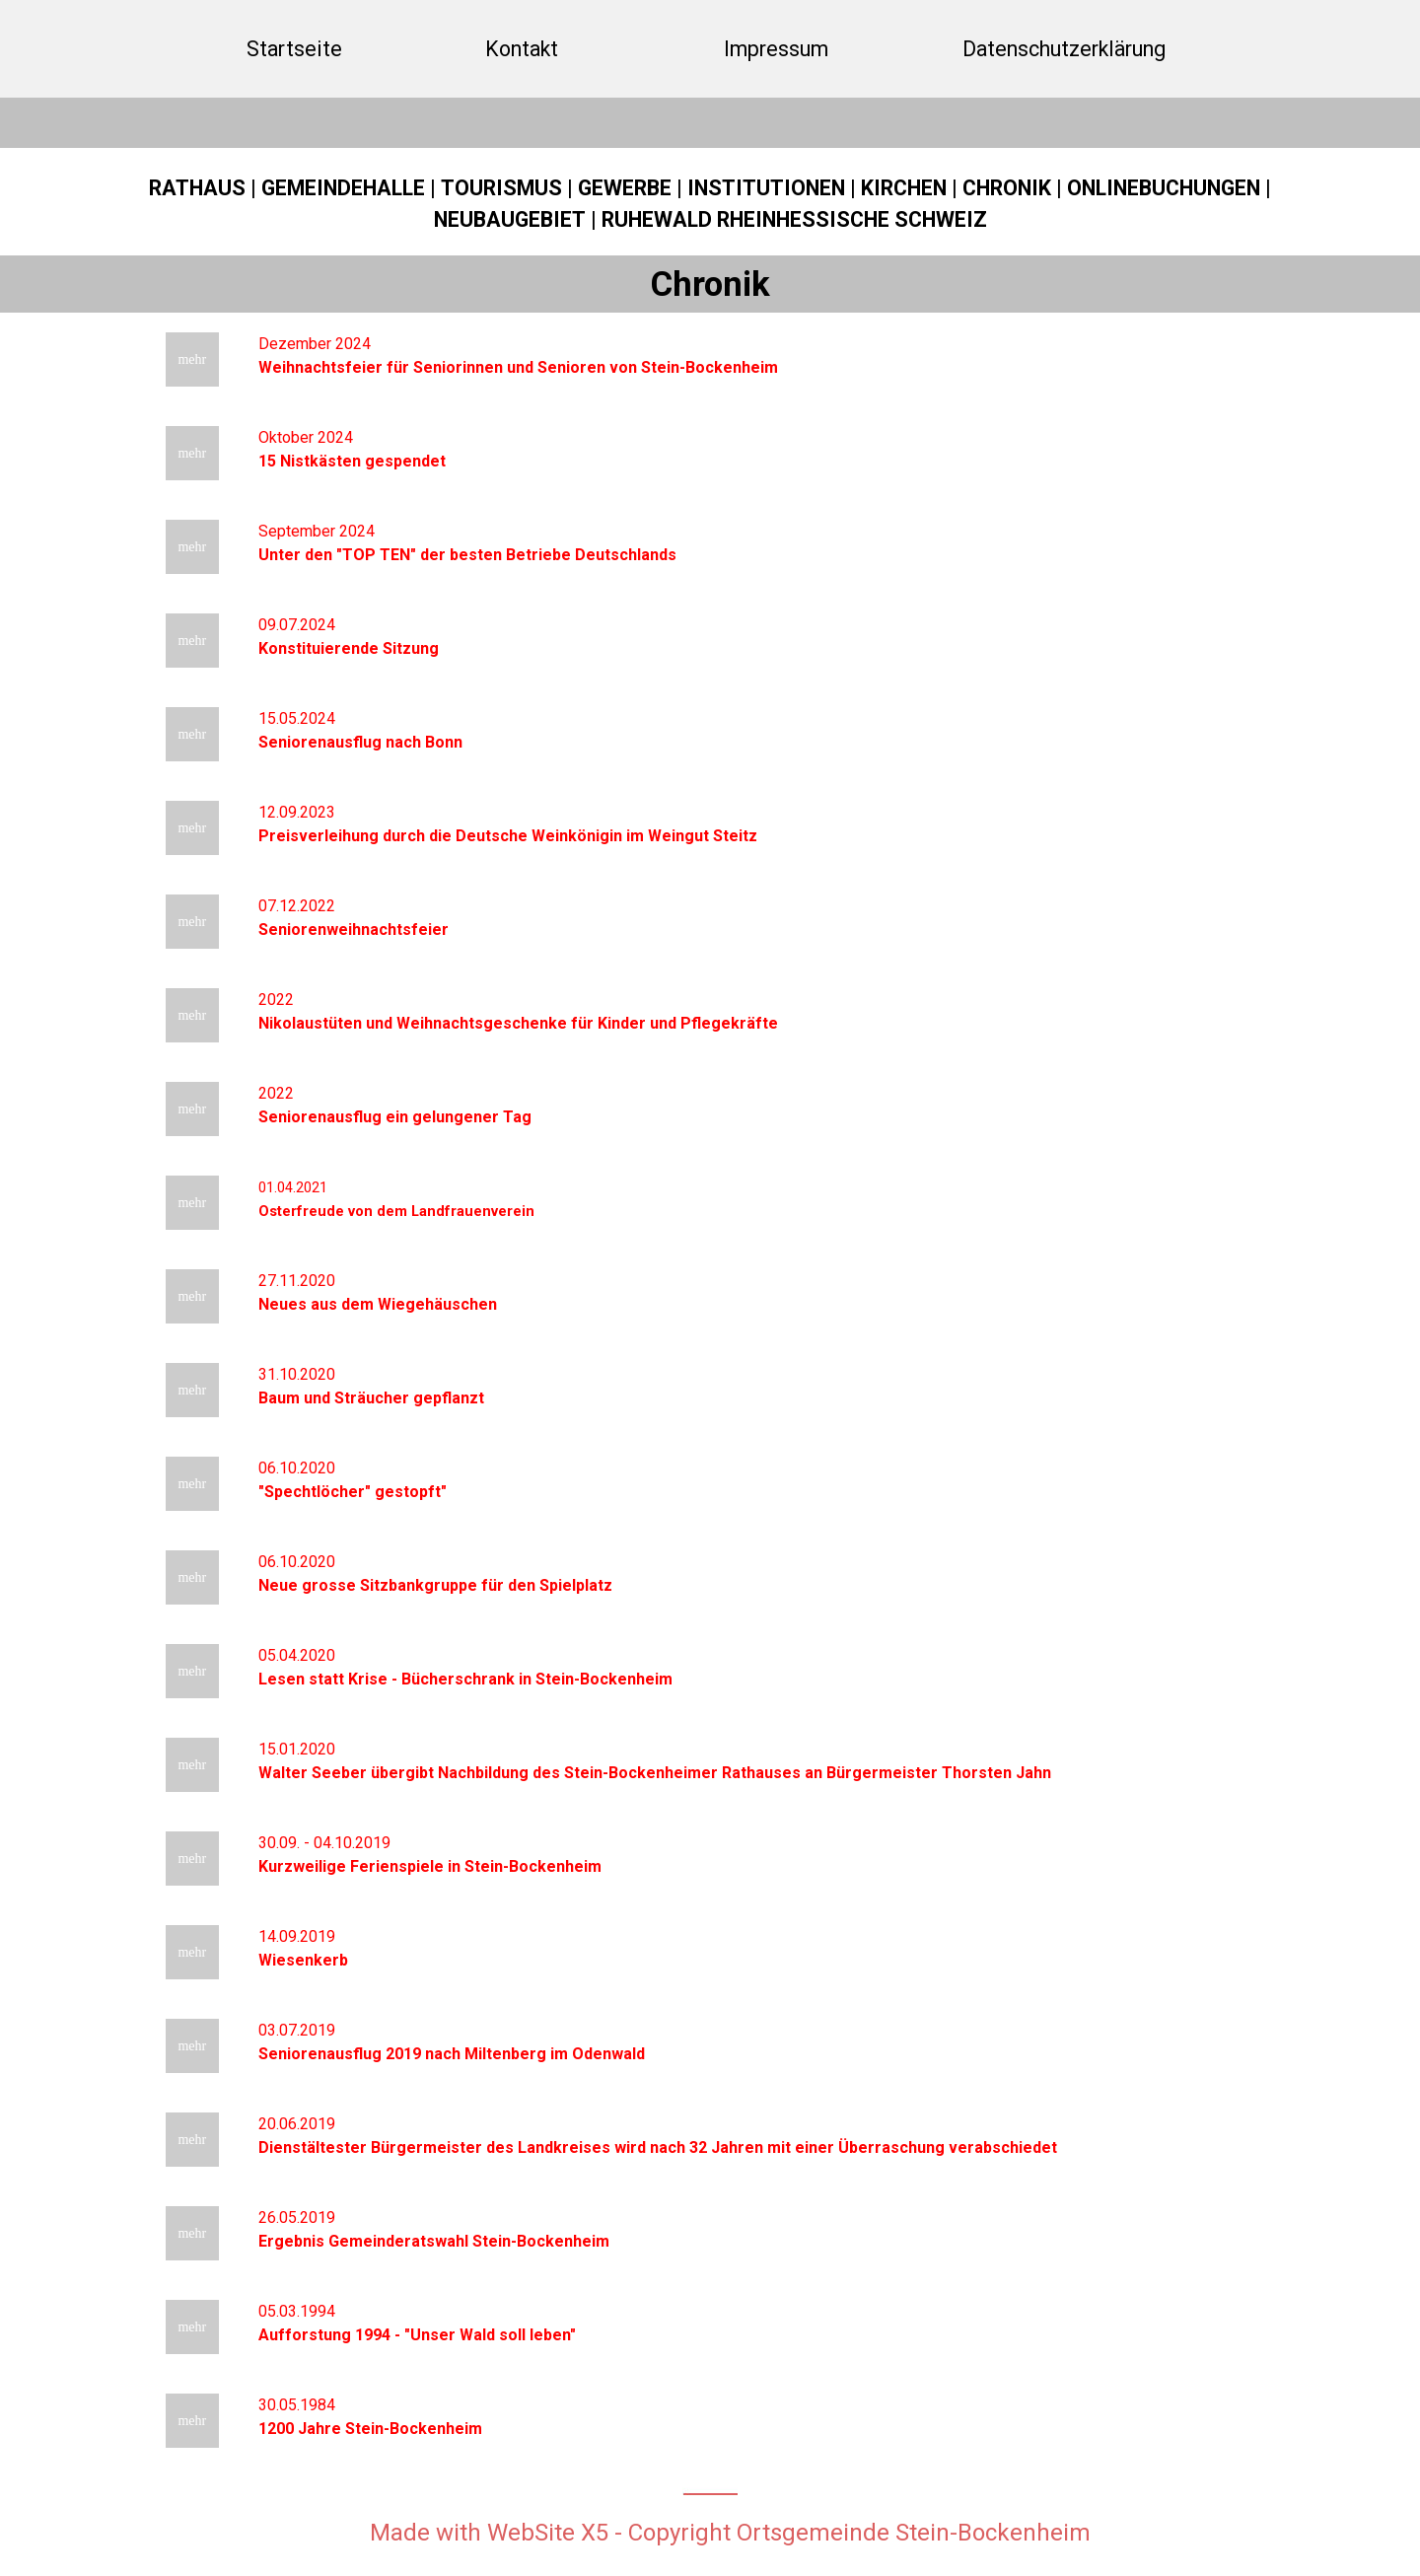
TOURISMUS (501, 188)
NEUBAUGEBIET (510, 219)
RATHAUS (197, 188)
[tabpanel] (710, 204)
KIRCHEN (904, 188)
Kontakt (521, 48)
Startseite (294, 48)
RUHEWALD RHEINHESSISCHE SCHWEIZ (794, 219)
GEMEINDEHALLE (343, 188)
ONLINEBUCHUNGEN (1163, 188)
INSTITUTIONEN (766, 188)
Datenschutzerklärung (1064, 48)
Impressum (776, 48)
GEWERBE (625, 188)
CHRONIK (1006, 188)
